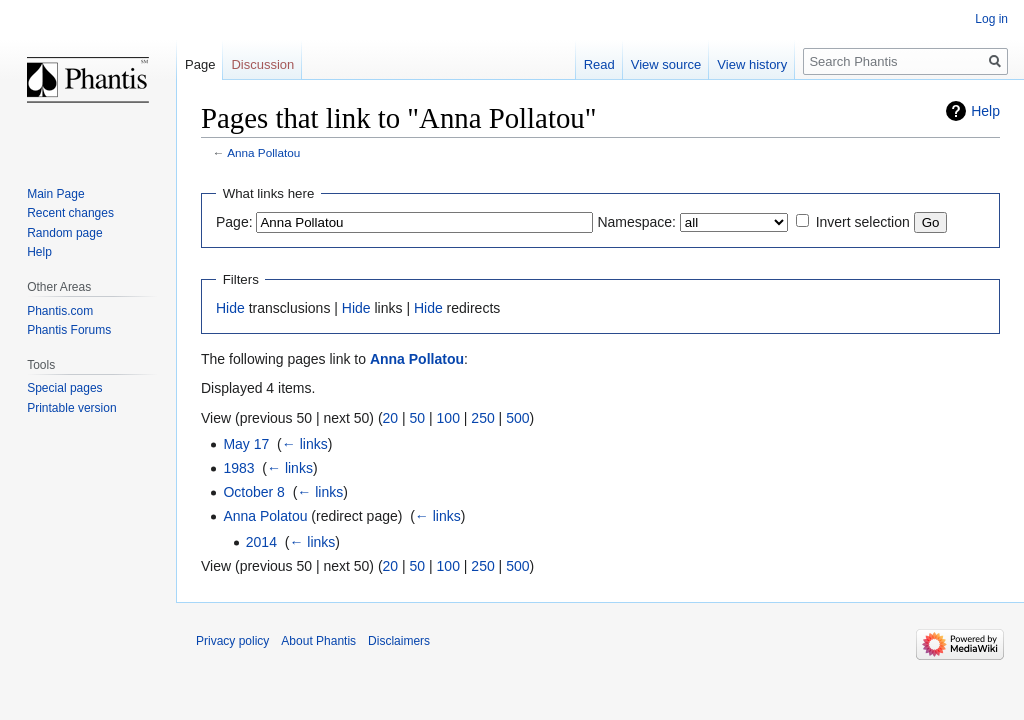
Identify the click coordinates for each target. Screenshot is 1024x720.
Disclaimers (399, 641)
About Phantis (318, 641)
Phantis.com (60, 311)
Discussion (262, 64)
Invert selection (863, 222)
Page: (234, 222)
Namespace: (636, 222)
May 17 (246, 444)
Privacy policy (232, 641)
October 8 (253, 492)
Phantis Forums (69, 330)
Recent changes (70, 213)
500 (517, 418)
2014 (261, 542)
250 (482, 418)
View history (752, 64)
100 (448, 418)
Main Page (55, 194)
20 (391, 418)
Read (599, 64)
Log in (991, 19)
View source (666, 64)
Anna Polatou (265, 516)
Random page (64, 233)
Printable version (71, 408)
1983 (238, 468)
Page (200, 64)
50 (418, 418)
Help (985, 111)
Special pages (64, 388)
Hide (230, 308)
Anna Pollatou (263, 152)
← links (305, 444)
